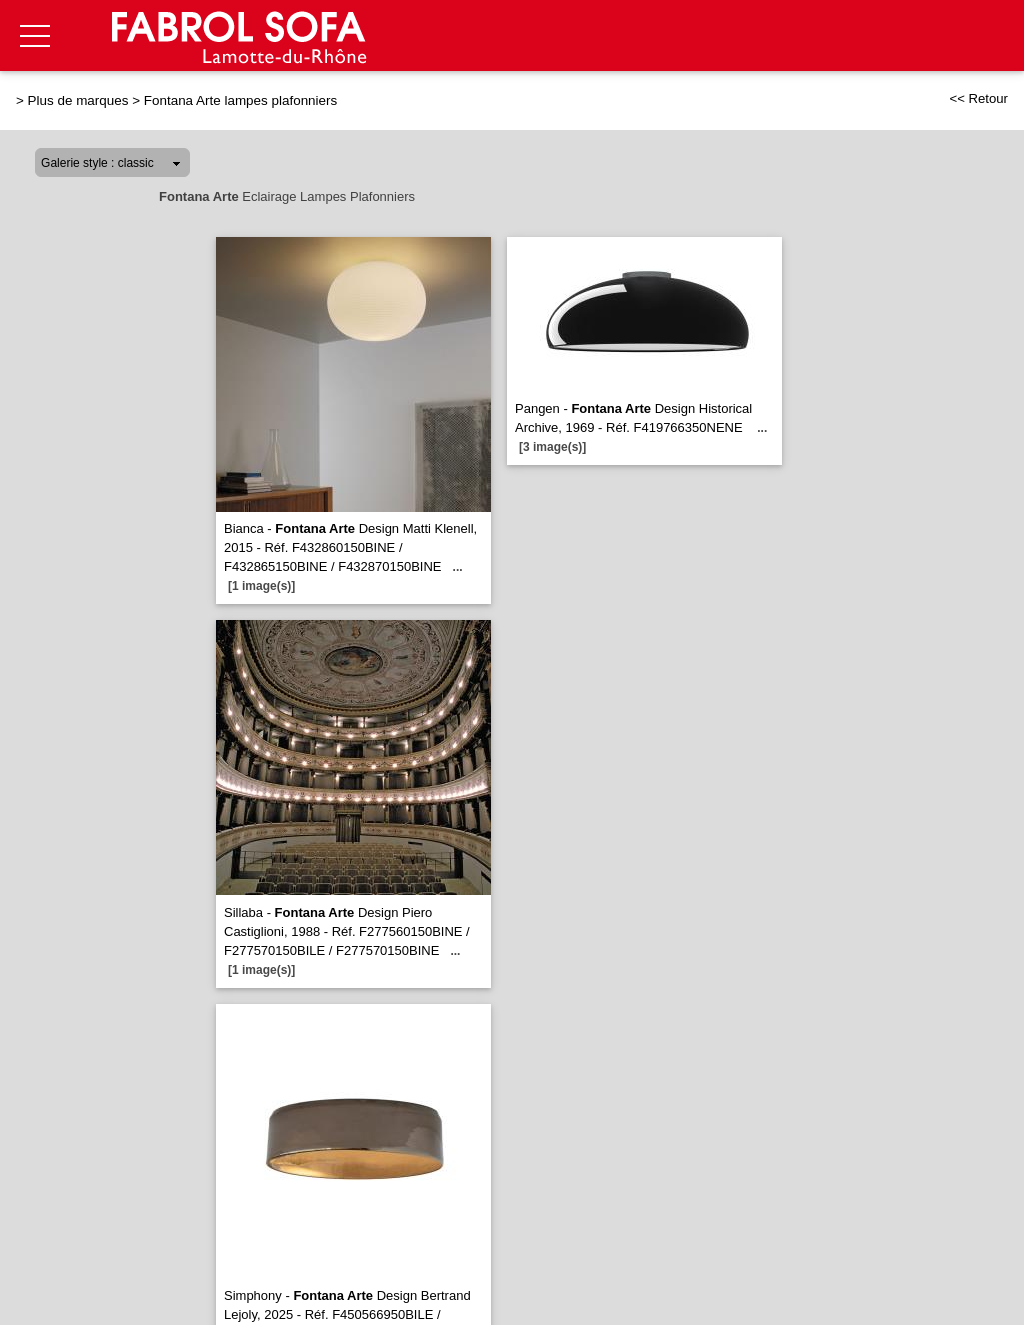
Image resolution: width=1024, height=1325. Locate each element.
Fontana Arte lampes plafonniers (240, 100)
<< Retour (978, 98)
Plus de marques (78, 100)
